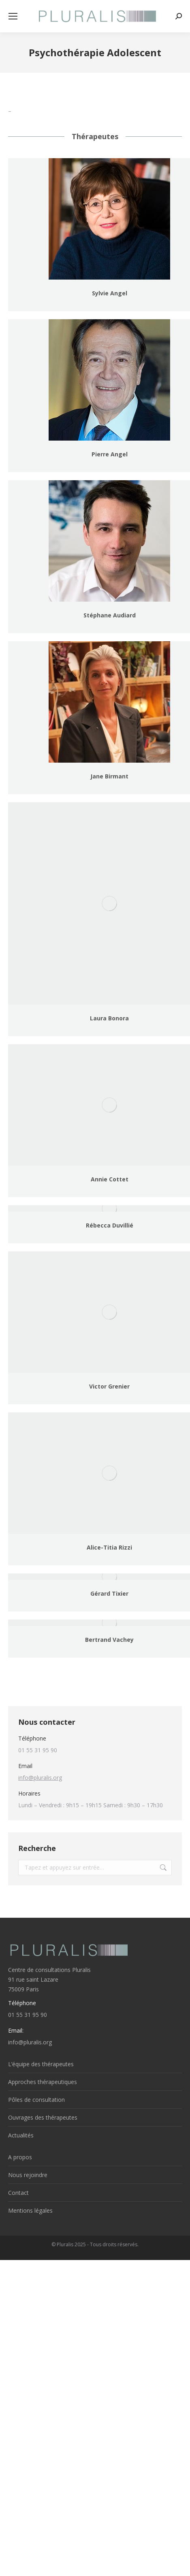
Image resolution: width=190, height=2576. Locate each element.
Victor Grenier (109, 1386)
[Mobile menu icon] (13, 16)
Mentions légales (30, 2210)
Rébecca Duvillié (109, 1225)
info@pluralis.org (40, 1777)
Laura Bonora (109, 1018)
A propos (20, 2157)
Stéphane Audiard (109, 615)
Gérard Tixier (109, 1593)
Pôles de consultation (36, 2099)
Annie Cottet (109, 1179)
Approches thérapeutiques (42, 2082)
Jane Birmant (109, 776)
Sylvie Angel (109, 293)
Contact (18, 2192)
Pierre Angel (110, 454)
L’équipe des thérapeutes (41, 2064)
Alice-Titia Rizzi (109, 1547)
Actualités (21, 2135)
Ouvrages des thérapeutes (42, 2117)
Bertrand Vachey (109, 1639)
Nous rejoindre (27, 2175)
